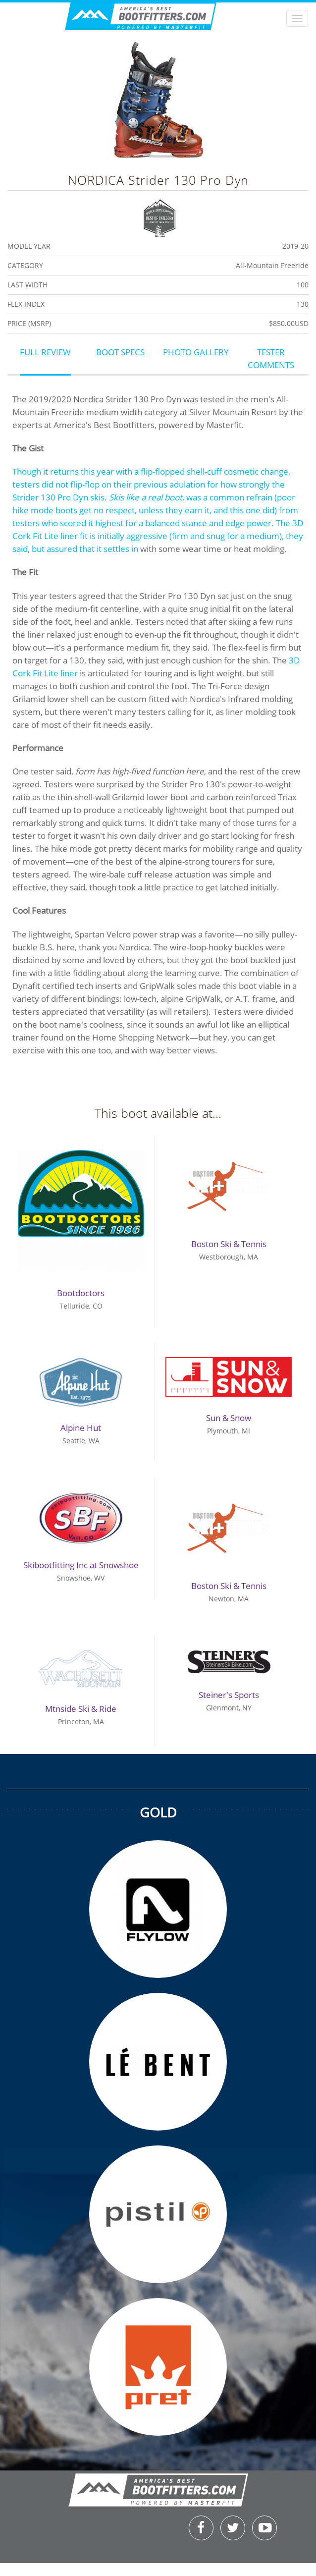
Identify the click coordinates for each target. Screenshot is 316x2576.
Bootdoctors (81, 1293)
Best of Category (160, 217)
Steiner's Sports (229, 1694)
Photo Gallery (196, 352)
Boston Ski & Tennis (228, 1244)
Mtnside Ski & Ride (80, 1708)
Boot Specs (120, 352)
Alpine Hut (80, 1427)
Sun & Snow (228, 1418)
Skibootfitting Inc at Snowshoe (81, 1565)
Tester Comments (271, 358)
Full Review (45, 352)
